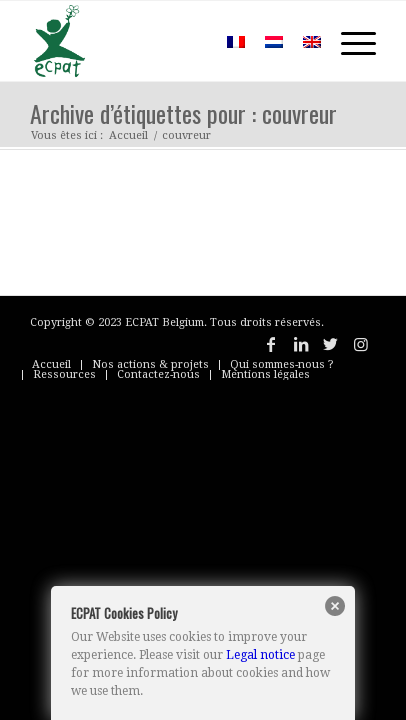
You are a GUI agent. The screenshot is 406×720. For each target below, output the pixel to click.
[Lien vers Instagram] (361, 344)
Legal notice (260, 655)
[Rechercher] (187, 41)
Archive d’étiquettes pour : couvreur (183, 113)
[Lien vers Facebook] (271, 344)
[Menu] (348, 41)
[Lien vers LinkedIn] (301, 344)
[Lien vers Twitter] (331, 344)
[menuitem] (187, 41)
